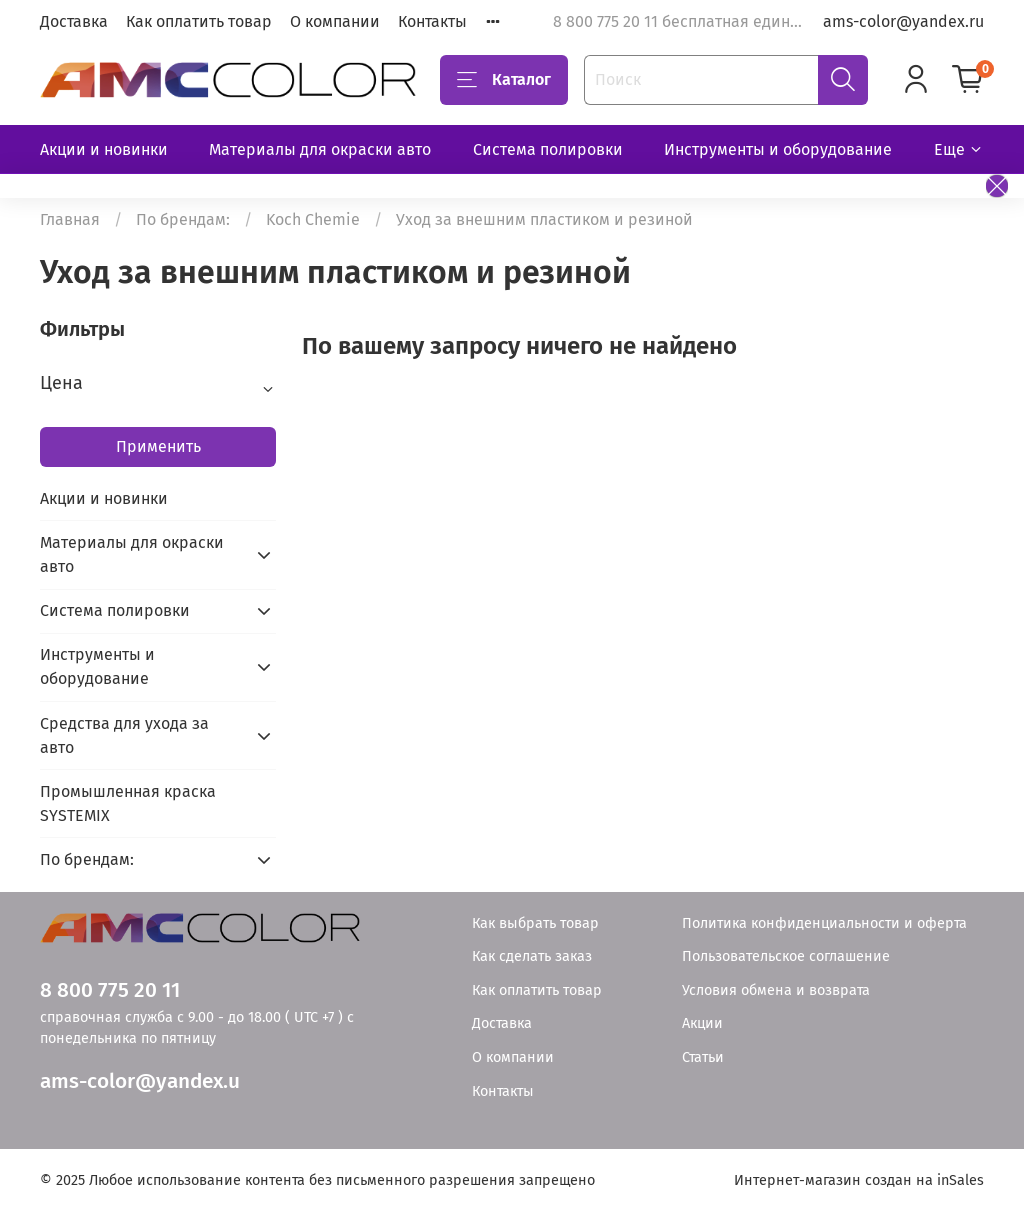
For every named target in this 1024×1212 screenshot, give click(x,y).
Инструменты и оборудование (778, 149)
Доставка (74, 21)
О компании (335, 21)
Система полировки (548, 149)
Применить (158, 446)
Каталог (504, 80)
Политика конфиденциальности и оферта (824, 923)
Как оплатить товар (199, 21)
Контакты (432, 21)
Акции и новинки (104, 149)
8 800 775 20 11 (110, 990)
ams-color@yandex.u (140, 1081)
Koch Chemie (313, 219)
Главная (70, 219)
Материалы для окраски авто (320, 149)
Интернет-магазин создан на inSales (859, 1180)
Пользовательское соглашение (786, 956)
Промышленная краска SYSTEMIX (128, 803)
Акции (702, 1023)
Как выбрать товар (535, 923)
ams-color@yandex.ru (903, 21)
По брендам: (183, 219)
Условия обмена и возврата (776, 990)
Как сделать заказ (532, 956)
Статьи (703, 1057)
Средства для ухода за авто (124, 735)
